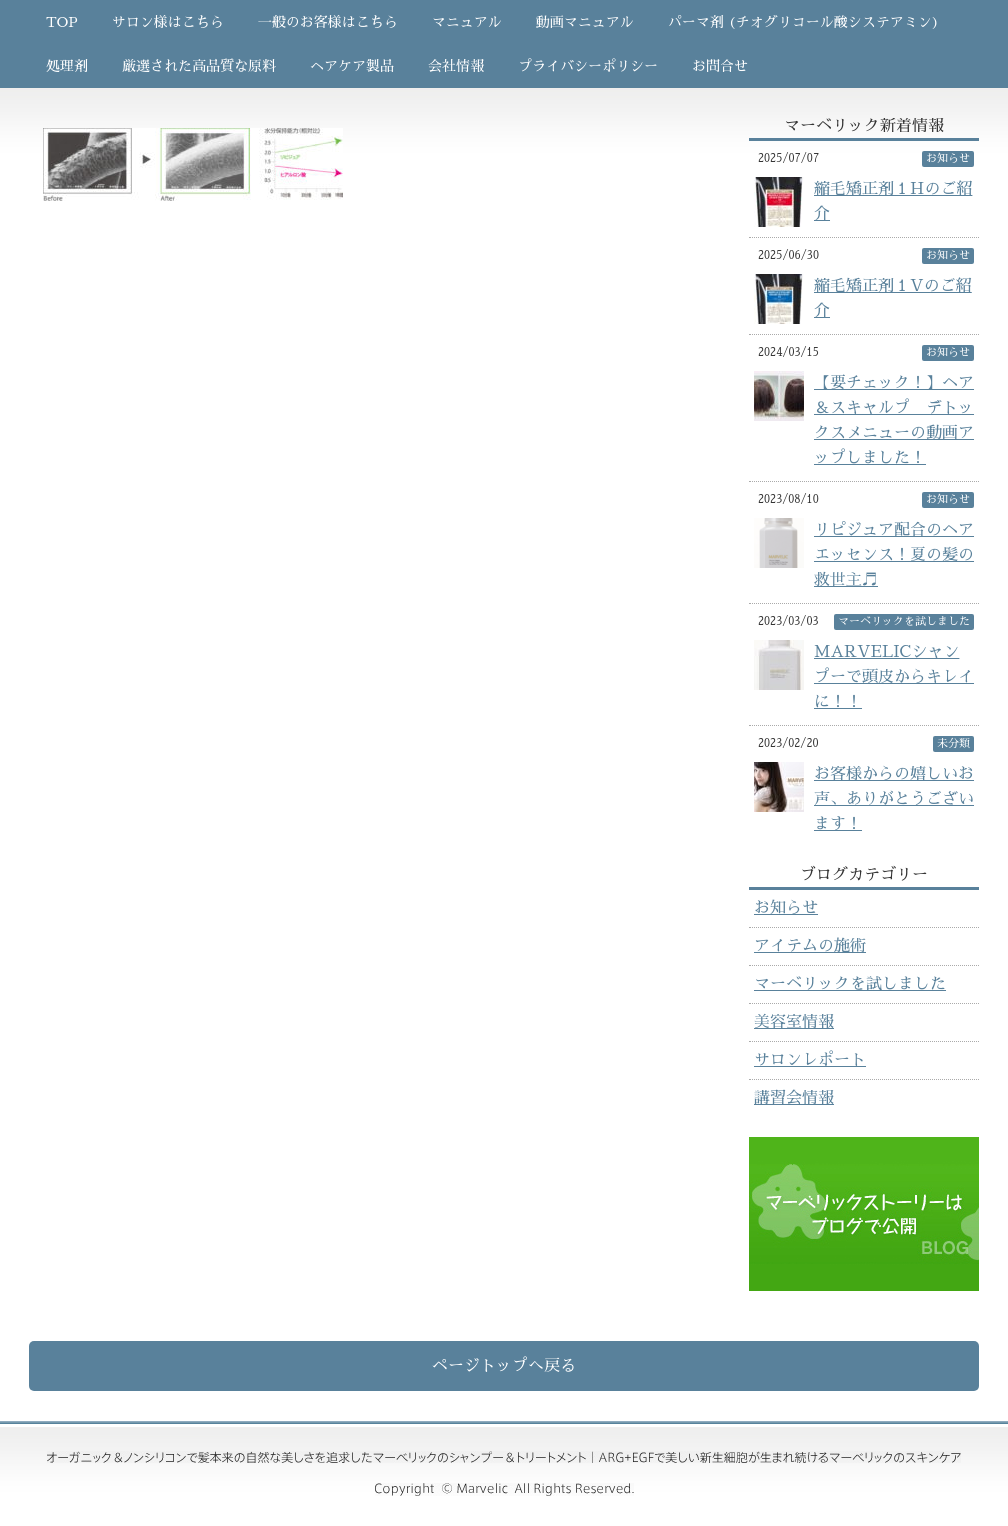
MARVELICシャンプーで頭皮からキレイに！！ (894, 677)
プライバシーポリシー (588, 66)
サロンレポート (810, 1060)
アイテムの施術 (810, 946)
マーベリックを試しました (850, 984)
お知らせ (786, 908)
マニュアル (467, 22)
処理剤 (67, 66)
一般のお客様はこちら (328, 22)
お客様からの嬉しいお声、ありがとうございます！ (894, 799)
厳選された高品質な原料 (199, 66)
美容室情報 (794, 1022)
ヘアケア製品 (352, 66)
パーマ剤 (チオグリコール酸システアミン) (803, 22)
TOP (62, 22)
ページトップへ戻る (504, 1366)
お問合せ (720, 66)
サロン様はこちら (168, 22)
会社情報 (456, 66)
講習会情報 (794, 1098)
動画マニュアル (585, 22)
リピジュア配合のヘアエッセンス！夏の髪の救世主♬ (894, 555)
